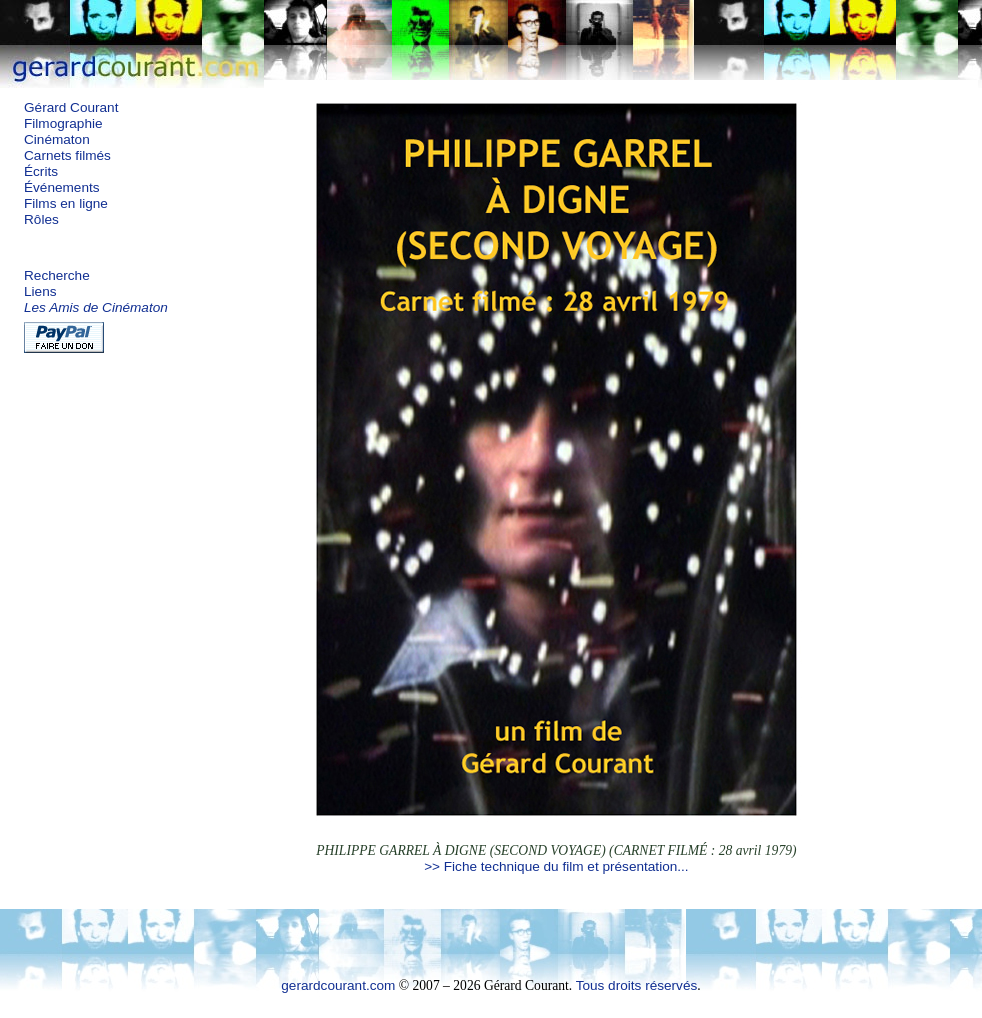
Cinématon (57, 139)
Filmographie (63, 123)
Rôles (41, 219)
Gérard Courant (71, 107)
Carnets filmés (67, 155)
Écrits (41, 171)
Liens (40, 291)
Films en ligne (66, 203)
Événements (62, 187)
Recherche (57, 275)
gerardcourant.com (338, 985)
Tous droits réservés (637, 985)
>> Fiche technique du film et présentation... (556, 866)
